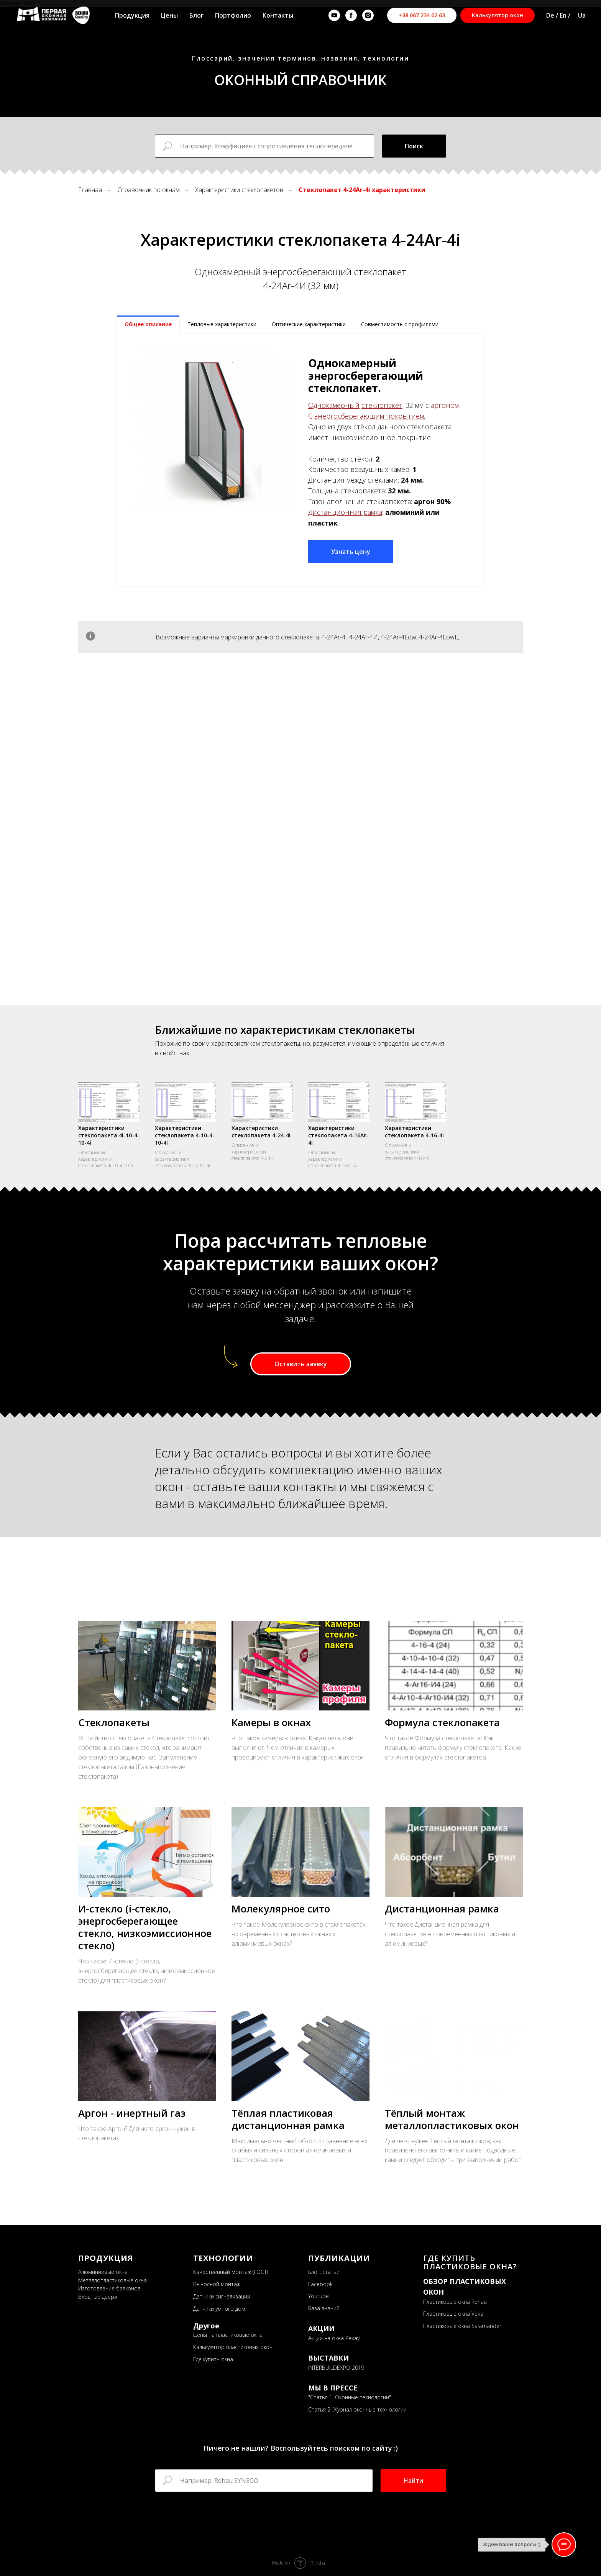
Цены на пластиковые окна (228, 2334)
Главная (90, 190)
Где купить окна (213, 2358)
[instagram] (368, 15)
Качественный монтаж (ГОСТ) (230, 2271)
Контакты (278, 15)
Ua (582, 15)
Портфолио (233, 15)
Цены (169, 15)
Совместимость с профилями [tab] (399, 324)
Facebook (320, 2283)
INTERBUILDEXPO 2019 (336, 2367)
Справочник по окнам (148, 190)
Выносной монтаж (216, 2283)
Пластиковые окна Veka (453, 2313)
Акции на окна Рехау (334, 2337)
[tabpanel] (300, 460)
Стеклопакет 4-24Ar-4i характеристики (362, 190)
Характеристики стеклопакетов (239, 190)
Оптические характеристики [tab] (309, 324)
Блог (196, 15)
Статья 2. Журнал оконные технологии (357, 2409)
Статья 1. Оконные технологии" (350, 2397)
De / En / (558, 15)
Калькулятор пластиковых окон (233, 2346)
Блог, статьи (324, 2271)
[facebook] (351, 15)
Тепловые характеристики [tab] (221, 324)
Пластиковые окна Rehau (455, 2301)
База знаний (324, 2308)
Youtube (318, 2296)
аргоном (445, 405)
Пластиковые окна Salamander (462, 2326)
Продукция (132, 15)
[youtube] (334, 15)
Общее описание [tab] (148, 324)
